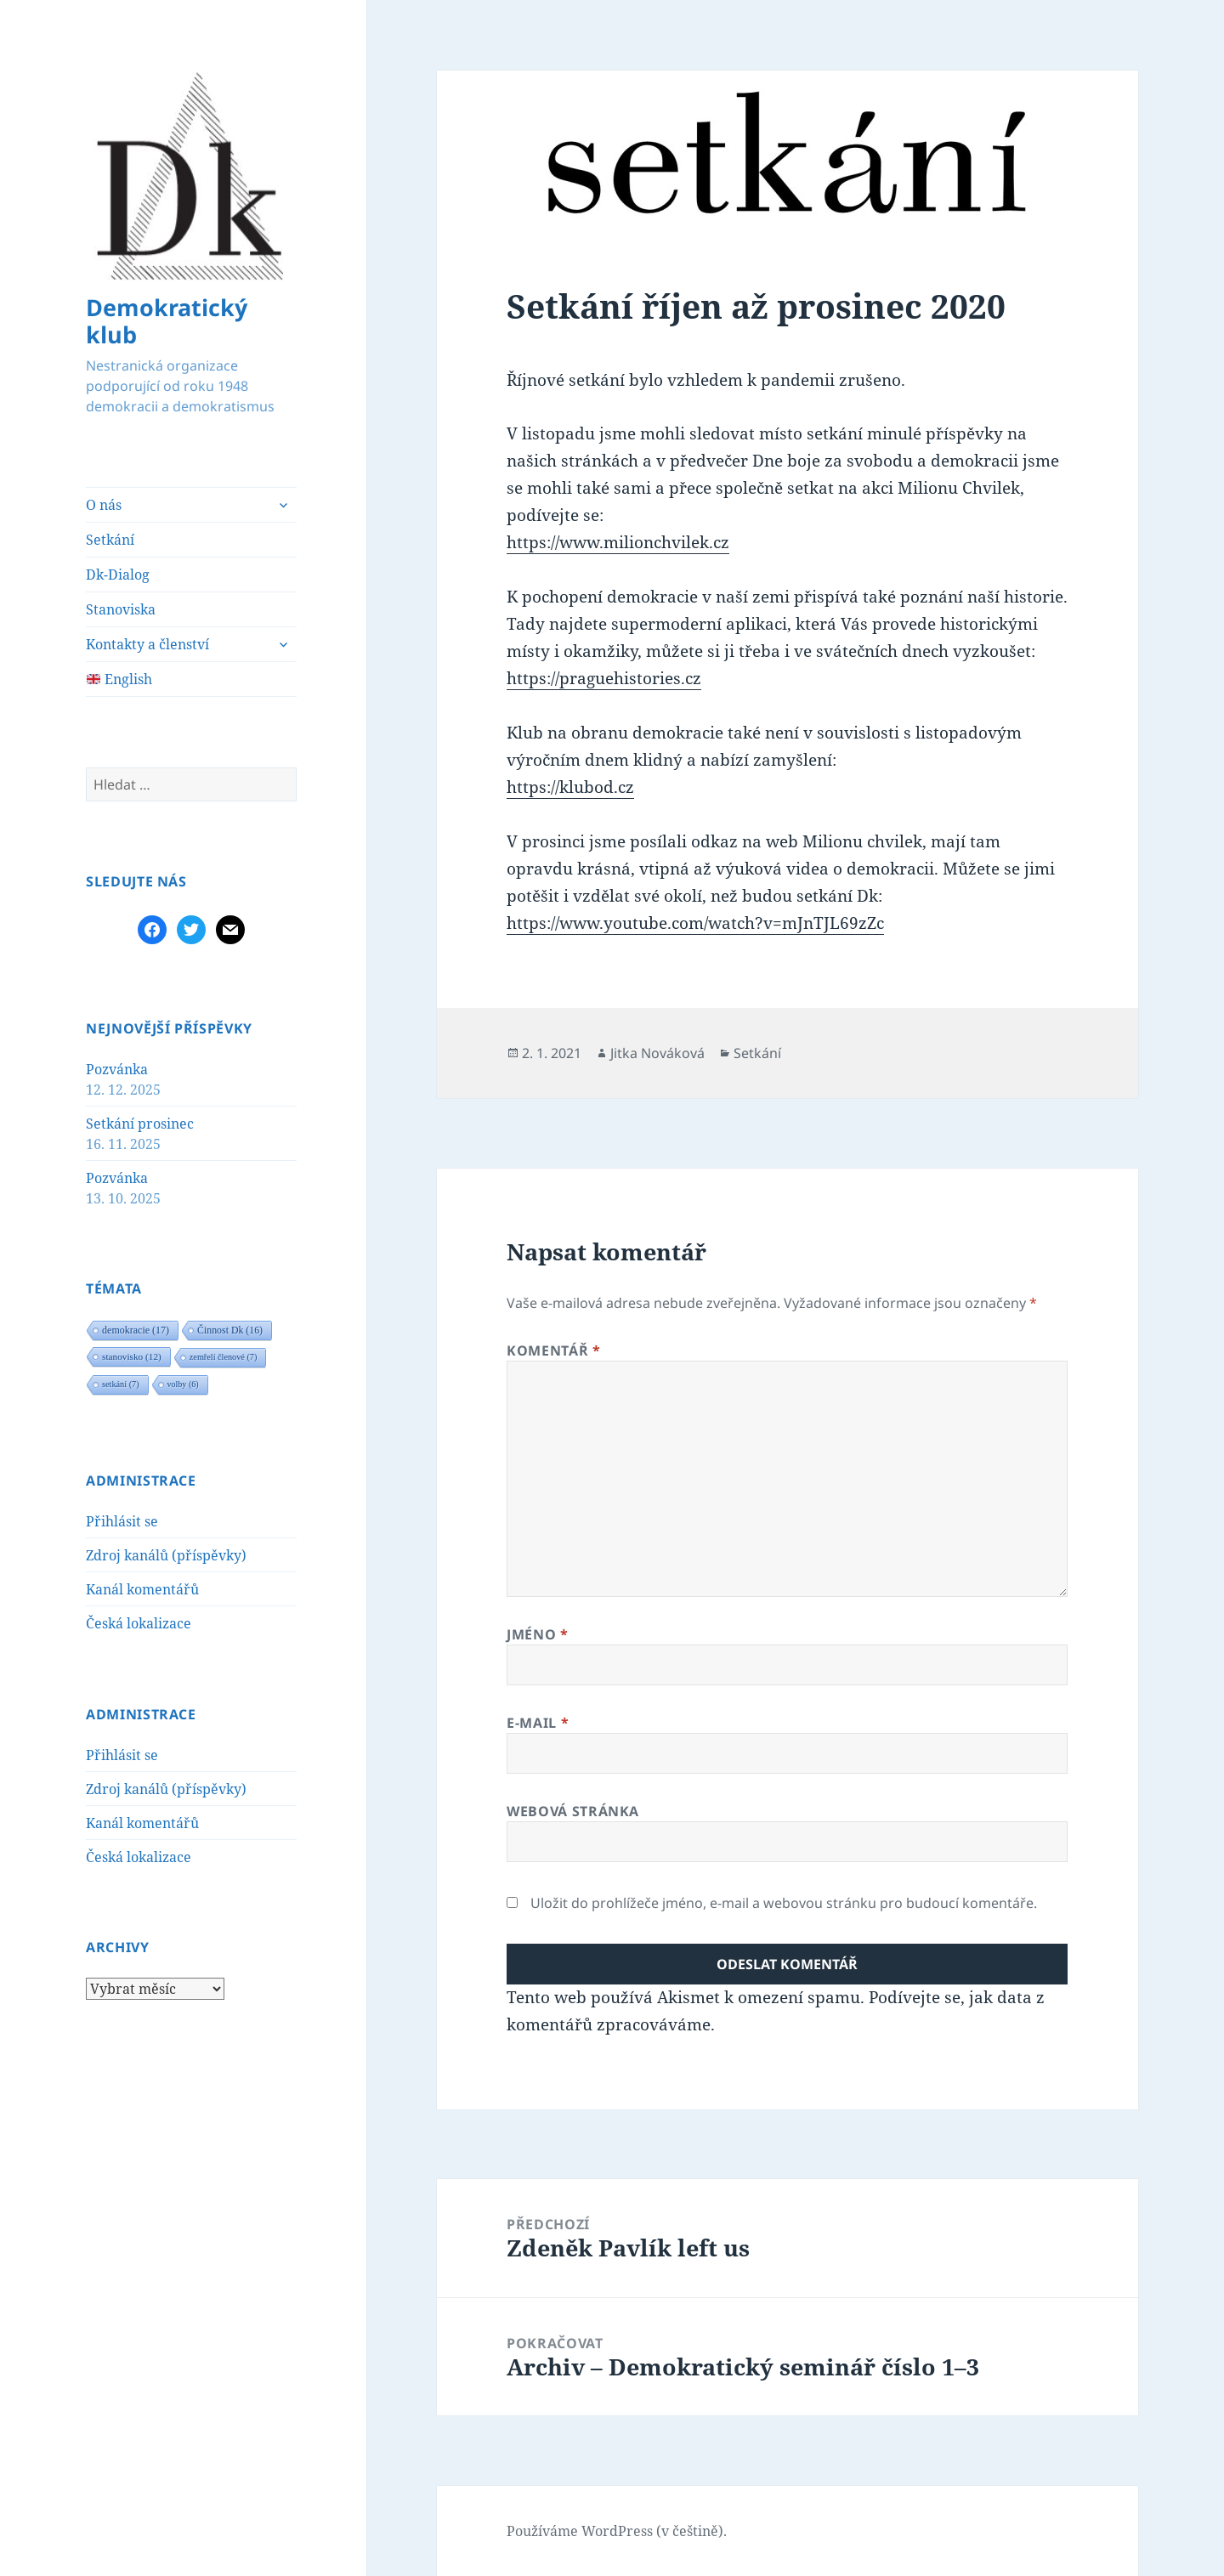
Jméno (537, 1634)
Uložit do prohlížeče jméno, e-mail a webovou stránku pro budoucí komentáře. (783, 1903)
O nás (104, 504)
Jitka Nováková (657, 1053)
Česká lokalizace (138, 1623)
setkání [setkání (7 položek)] (120, 1384)
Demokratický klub (166, 321)
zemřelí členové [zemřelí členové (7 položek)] (224, 1357)
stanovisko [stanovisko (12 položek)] (132, 1356)
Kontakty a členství (147, 644)
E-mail (538, 1722)
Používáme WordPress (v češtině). (617, 2531)
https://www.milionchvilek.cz (618, 542)
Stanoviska (121, 609)
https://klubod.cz (570, 787)
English (119, 679)
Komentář (553, 1350)
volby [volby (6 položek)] (183, 1384)
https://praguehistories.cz (604, 678)
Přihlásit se (122, 1521)
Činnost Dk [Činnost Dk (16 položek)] (230, 1330)
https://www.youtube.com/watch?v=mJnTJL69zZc (695, 923)
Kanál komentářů (142, 1589)
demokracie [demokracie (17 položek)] (135, 1330)
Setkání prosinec (140, 1123)
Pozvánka (117, 1069)
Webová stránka (573, 1811)
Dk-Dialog (118, 574)
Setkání (110, 539)
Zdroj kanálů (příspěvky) (166, 1555)
